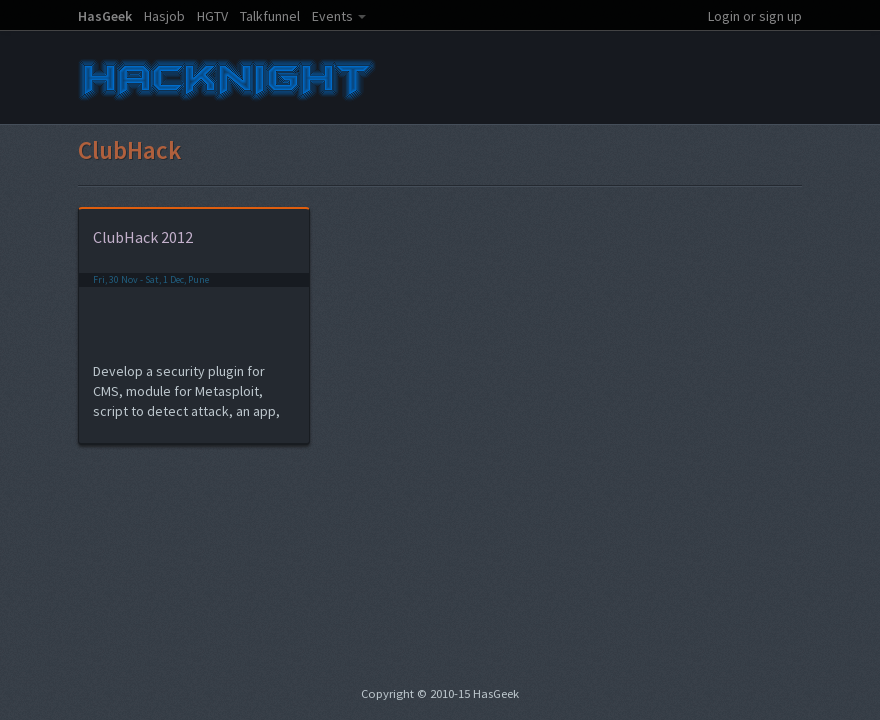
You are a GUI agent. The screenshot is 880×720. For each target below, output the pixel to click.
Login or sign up (755, 16)
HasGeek (105, 16)
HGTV (212, 16)
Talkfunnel (270, 16)
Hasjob (164, 16)
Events (332, 16)
